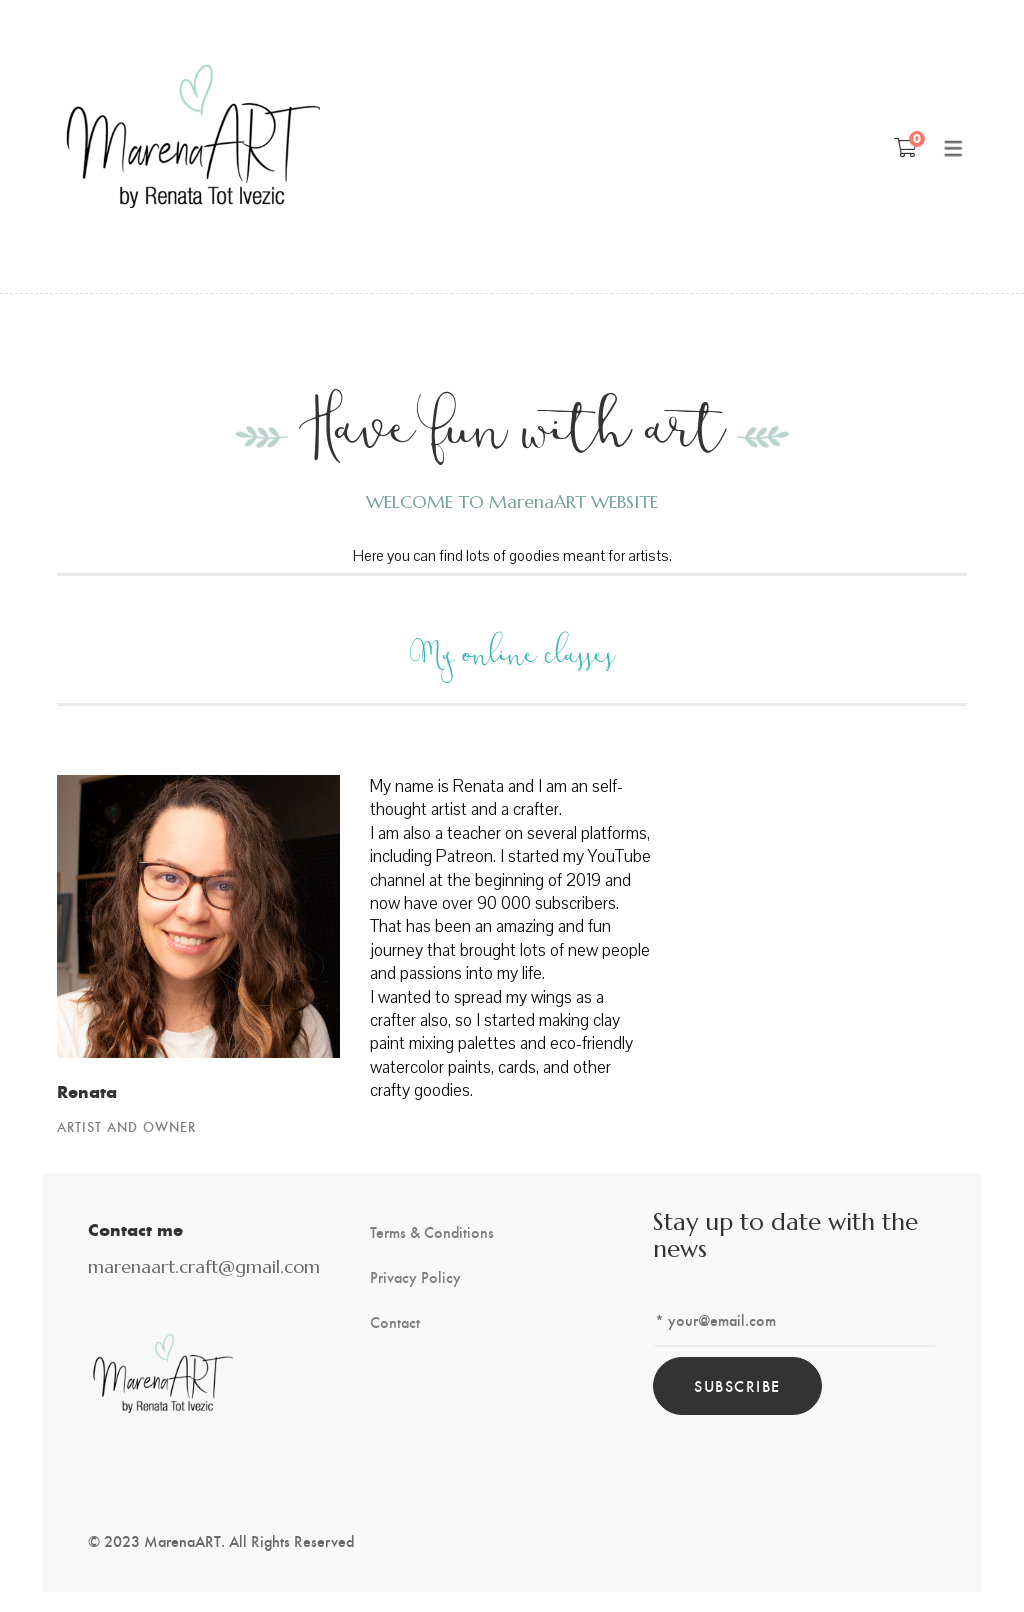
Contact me (135, 1229)
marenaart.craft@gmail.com (204, 1266)
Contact (395, 1322)
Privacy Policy (415, 1277)
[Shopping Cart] (905, 147)
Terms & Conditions (432, 1232)
